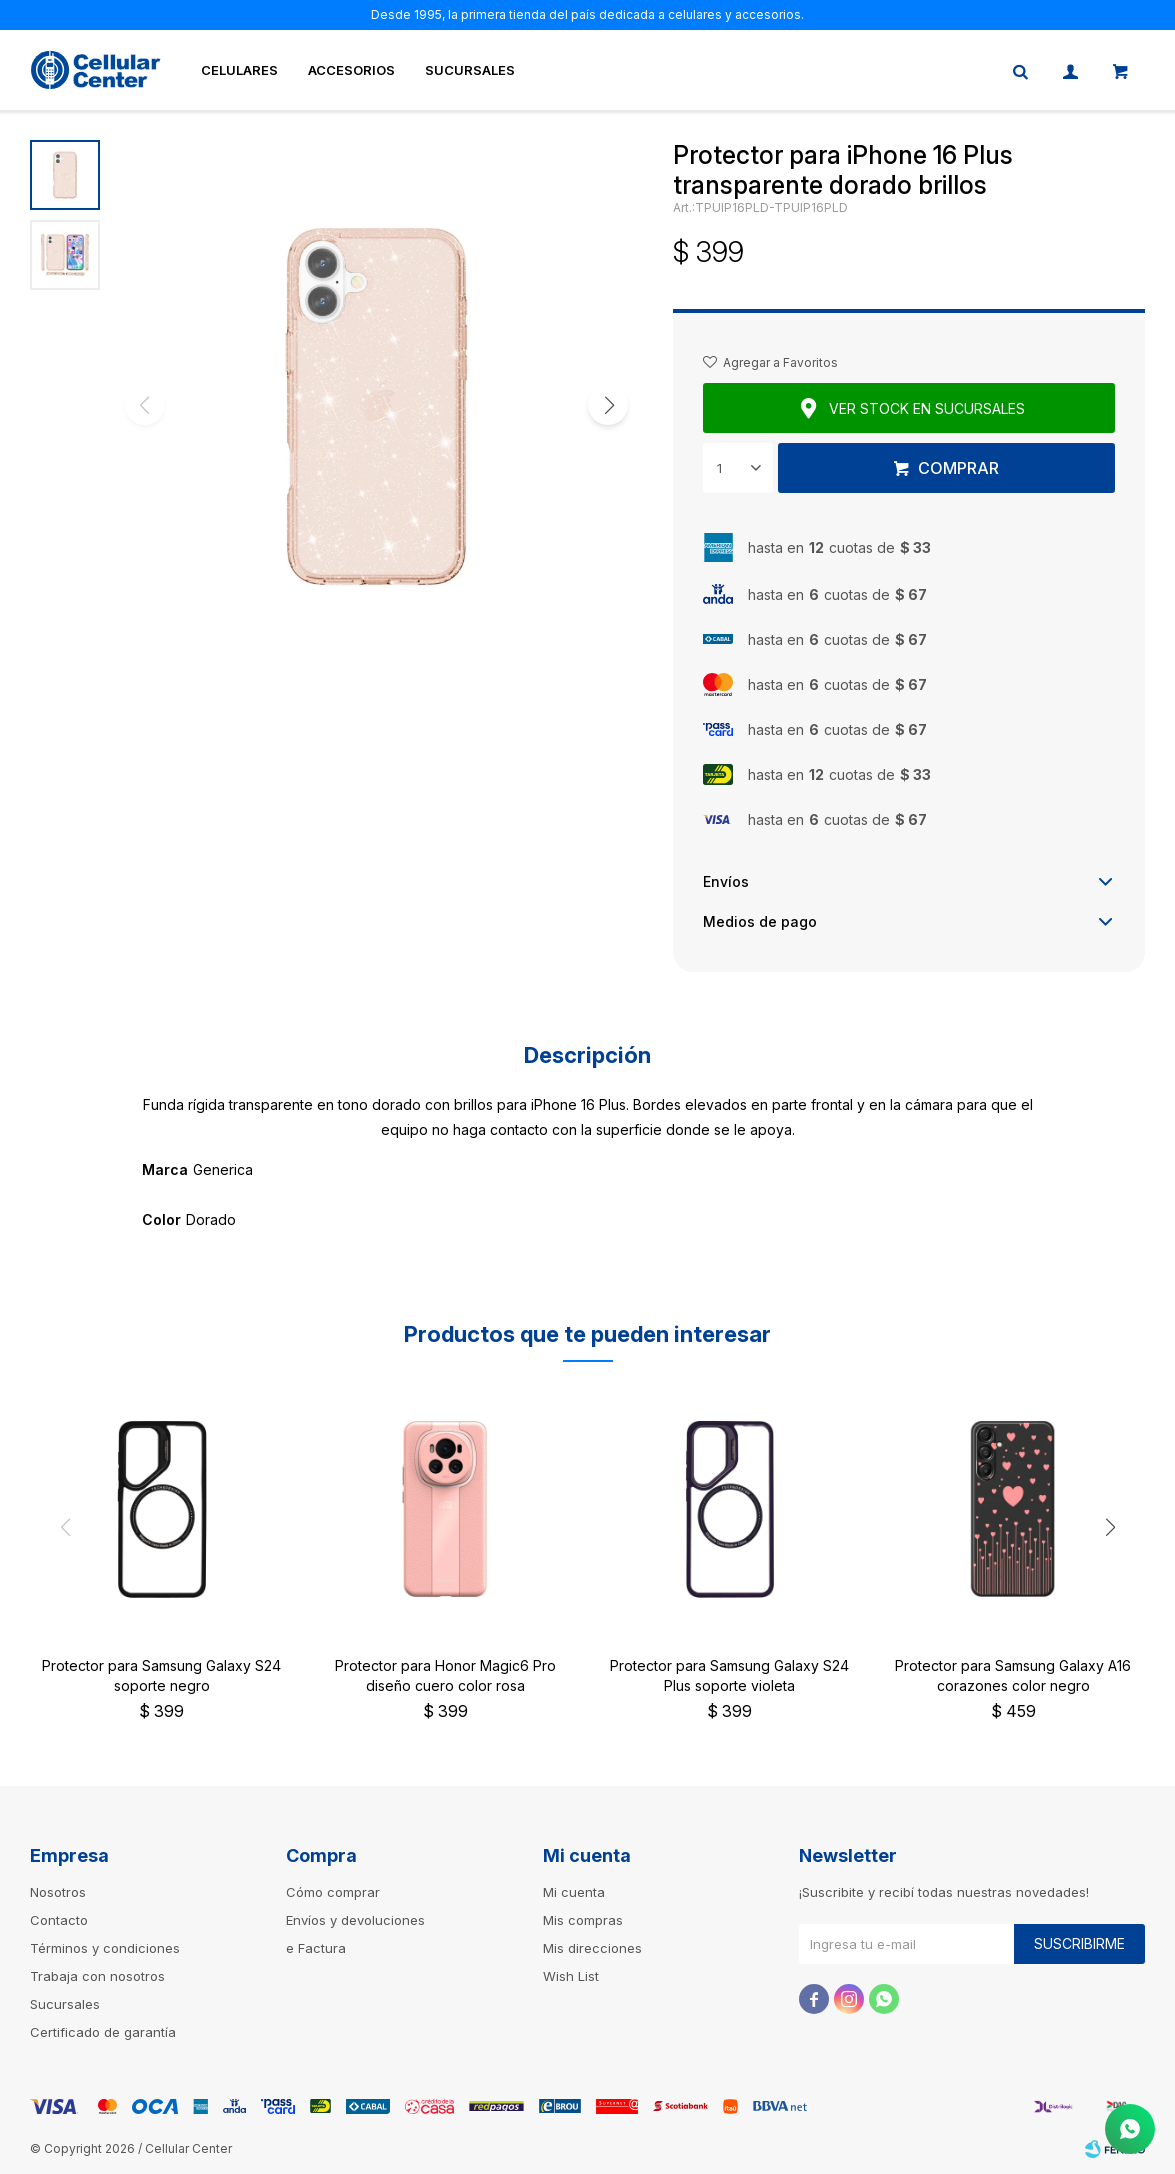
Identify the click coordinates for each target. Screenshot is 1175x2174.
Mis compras (583, 1920)
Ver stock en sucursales (927, 408)
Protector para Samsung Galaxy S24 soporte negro (161, 1675)
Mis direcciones (592, 1948)
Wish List (571, 1976)
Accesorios (351, 70)
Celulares (239, 70)
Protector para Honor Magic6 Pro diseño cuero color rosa (445, 1675)
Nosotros (58, 1892)
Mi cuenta (574, 1892)
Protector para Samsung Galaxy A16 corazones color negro (1013, 1675)
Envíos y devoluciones (355, 1920)
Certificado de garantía (103, 2032)
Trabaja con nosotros (97, 1976)
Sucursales (470, 70)
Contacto (59, 1920)
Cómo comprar (333, 1892)
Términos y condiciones (105, 1948)
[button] (608, 405)
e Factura (316, 1948)
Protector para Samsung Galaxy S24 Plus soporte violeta (729, 1675)
